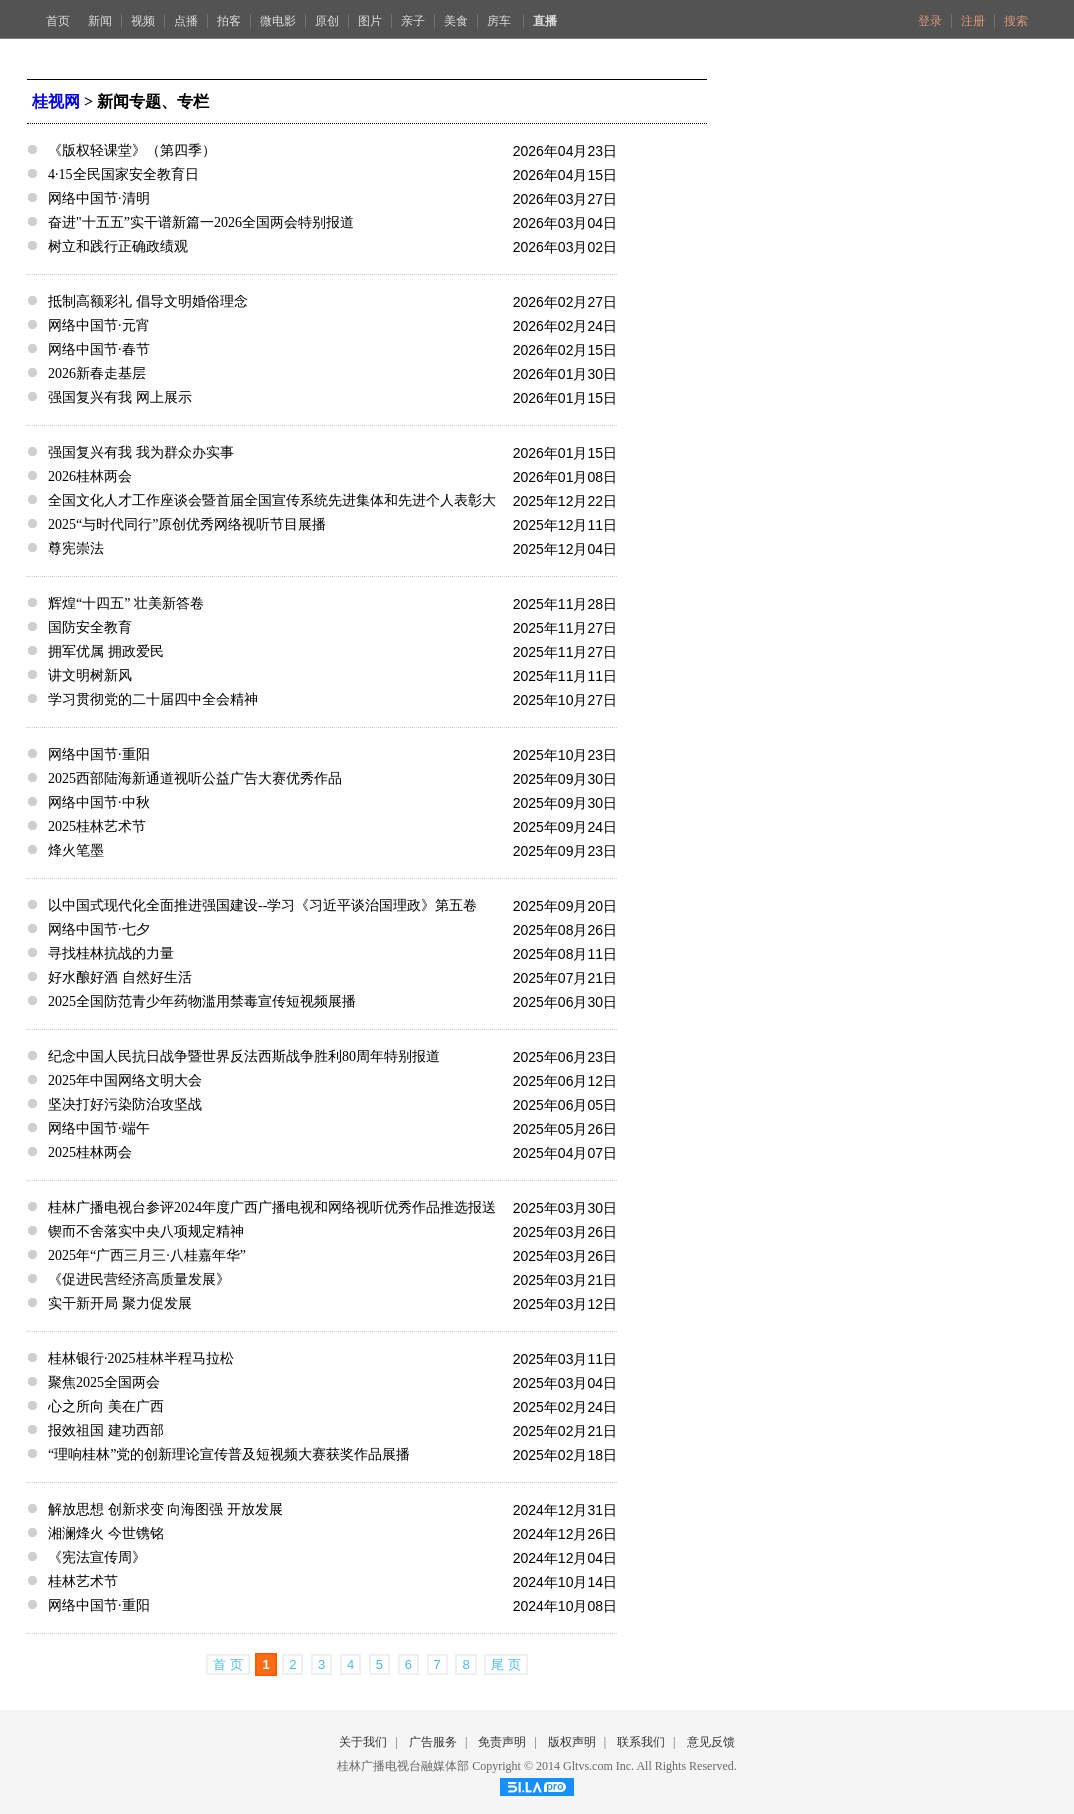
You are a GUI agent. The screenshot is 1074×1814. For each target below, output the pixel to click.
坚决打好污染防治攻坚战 (125, 1104)
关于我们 (363, 1742)
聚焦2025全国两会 (104, 1382)
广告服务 (433, 1742)
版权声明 (572, 1742)
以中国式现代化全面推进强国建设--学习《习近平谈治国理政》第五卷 (262, 905)
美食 (456, 21)
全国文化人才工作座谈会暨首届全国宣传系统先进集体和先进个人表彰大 (272, 500)
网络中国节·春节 (99, 349)
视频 (143, 21)
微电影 (278, 21)
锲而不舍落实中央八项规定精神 (146, 1231)
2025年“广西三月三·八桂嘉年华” (147, 1255)
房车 (500, 21)
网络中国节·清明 (99, 198)
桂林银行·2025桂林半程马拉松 (141, 1358)
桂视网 (56, 101)
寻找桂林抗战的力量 (111, 953)
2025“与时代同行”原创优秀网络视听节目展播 (187, 524)
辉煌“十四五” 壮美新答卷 (126, 603)
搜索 (1016, 21)
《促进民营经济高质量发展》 (139, 1279)
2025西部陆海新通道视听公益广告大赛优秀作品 (195, 778)
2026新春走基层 (97, 373)
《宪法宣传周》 (97, 1557)
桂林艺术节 (83, 1581)
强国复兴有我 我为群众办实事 (141, 452)
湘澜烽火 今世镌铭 (106, 1533)
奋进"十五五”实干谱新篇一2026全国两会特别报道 (201, 222)
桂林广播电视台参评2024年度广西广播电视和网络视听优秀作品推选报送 (272, 1207)
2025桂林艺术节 (97, 826)
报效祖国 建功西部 (106, 1430)
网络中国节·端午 (99, 1128)
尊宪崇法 (76, 548)
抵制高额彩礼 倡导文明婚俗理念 (148, 301)
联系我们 (641, 1742)
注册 (973, 21)
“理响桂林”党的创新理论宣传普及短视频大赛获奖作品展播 (229, 1454)
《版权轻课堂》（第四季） (132, 150)
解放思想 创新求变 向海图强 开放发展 (165, 1509)
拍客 (229, 21)
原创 (327, 21)
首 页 (228, 1664)
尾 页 (506, 1664)
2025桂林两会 (90, 1152)
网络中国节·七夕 (99, 929)
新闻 (100, 21)
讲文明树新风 (90, 675)
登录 (930, 21)
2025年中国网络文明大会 (125, 1080)
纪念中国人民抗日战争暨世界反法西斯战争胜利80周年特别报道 (244, 1056)
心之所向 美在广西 (106, 1406)
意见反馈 (711, 1742)
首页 (58, 21)
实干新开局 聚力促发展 (120, 1303)
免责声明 (502, 1742)
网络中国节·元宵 (99, 325)
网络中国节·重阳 (99, 754)
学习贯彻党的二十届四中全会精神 (153, 699)
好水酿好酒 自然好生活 (120, 977)
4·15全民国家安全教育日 (123, 174)
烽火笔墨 (76, 850)
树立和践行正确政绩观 (118, 246)
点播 (186, 21)
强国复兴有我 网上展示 (120, 397)
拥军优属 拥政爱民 (106, 651)
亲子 (413, 21)
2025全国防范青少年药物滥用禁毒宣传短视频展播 (202, 1001)
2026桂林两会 (90, 476)
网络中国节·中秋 (99, 802)
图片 (370, 21)
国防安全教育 (90, 627)
